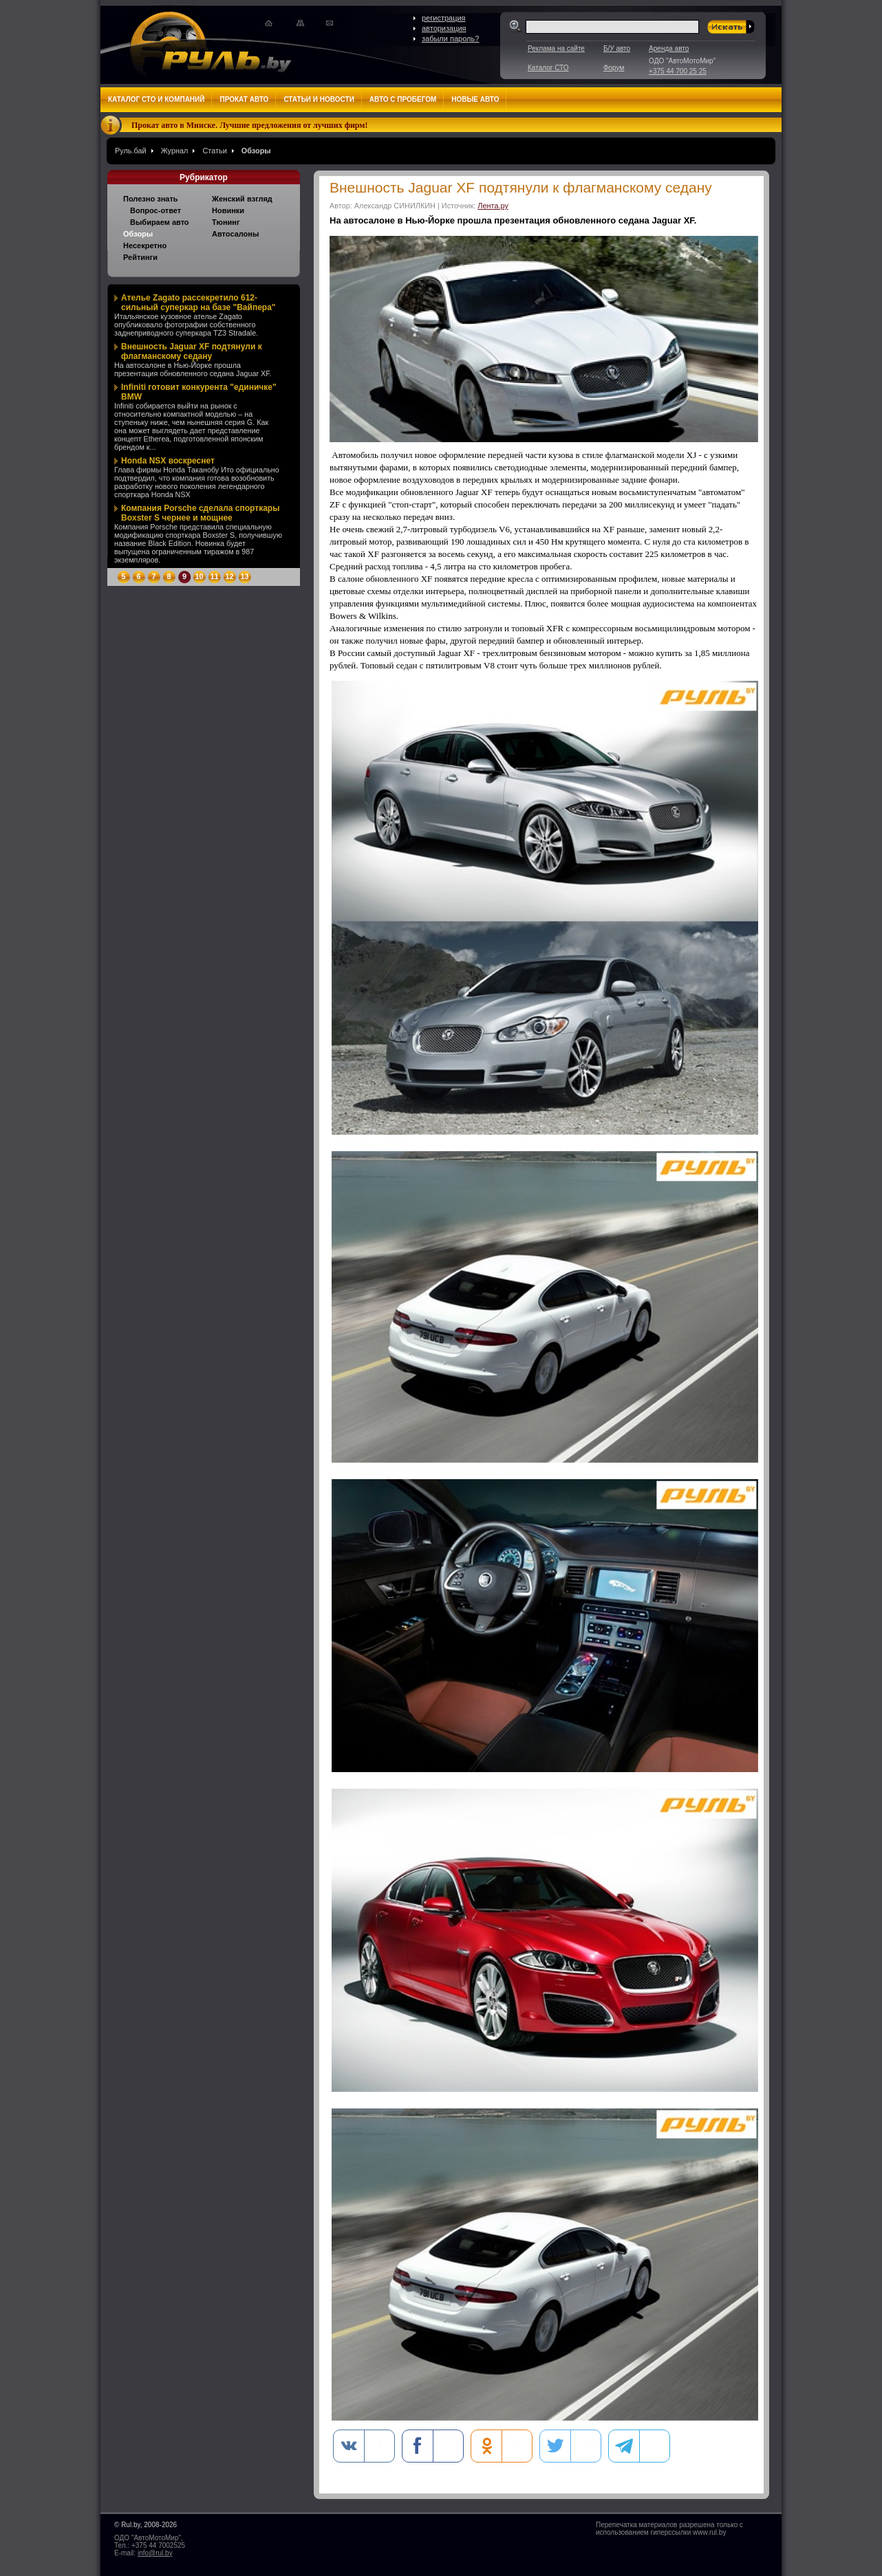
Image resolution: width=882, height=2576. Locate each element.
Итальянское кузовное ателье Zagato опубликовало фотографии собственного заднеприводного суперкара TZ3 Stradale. (186, 324)
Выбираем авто (159, 222)
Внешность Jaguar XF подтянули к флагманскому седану (191, 351)
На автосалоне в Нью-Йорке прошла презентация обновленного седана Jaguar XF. (193, 369)
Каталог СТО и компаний (156, 99)
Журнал (175, 150)
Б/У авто (616, 48)
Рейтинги (140, 257)
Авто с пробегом (403, 99)
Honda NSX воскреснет (168, 461)
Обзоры (256, 150)
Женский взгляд (242, 199)
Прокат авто (243, 99)
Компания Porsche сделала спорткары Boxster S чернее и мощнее (200, 513)
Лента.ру (492, 205)
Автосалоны (235, 234)
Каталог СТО (548, 68)
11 (214, 576)
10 (199, 576)
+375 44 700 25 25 (678, 71)
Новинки (228, 210)
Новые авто (475, 99)
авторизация (444, 28)
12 (229, 576)
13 (244, 576)
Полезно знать (150, 199)
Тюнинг (226, 222)
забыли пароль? (450, 38)
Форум (613, 68)
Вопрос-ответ (155, 210)
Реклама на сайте (556, 48)
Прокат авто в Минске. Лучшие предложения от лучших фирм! (249, 125)
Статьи (214, 150)
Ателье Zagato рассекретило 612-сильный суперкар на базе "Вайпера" (198, 302)
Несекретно (144, 245)
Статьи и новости (318, 99)
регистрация (444, 18)
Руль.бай (131, 150)
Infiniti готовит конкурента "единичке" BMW (199, 392)
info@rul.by (155, 2553)
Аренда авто (669, 48)
